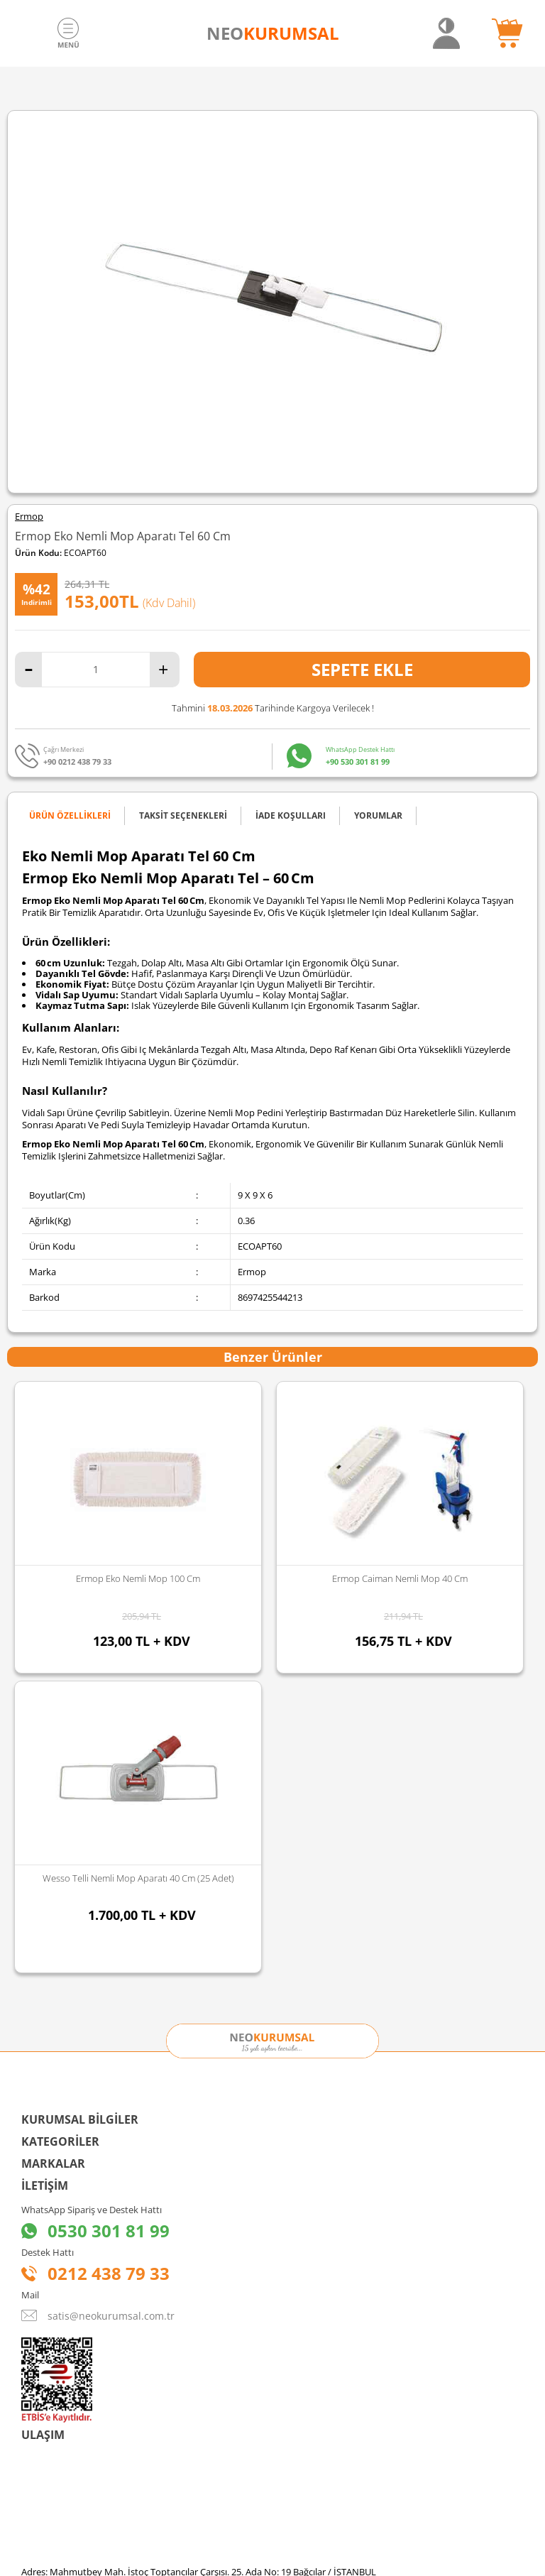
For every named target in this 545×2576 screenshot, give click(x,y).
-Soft (198, 2558)
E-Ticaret (229, 2558)
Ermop (29, 516)
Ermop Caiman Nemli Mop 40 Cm (138, 1578)
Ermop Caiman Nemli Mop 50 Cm (400, 1578)
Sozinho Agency (177, 2528)
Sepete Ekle (362, 669)
